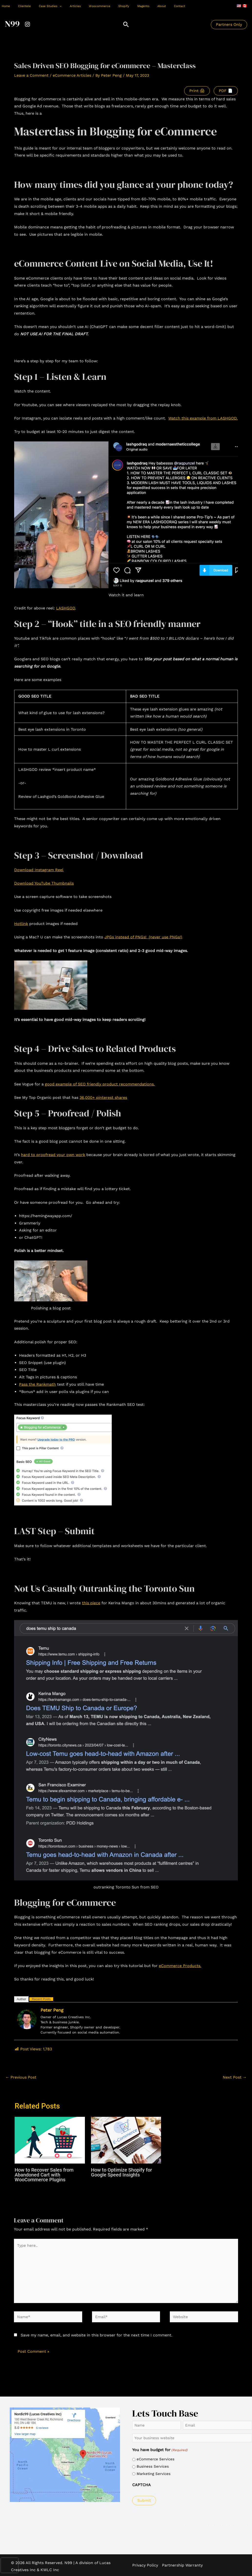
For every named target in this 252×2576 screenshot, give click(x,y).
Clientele (21, 6)
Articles (67, 6)
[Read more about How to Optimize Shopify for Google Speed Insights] (126, 2139)
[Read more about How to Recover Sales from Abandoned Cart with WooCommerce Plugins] (50, 2139)
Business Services (153, 2466)
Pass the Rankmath (37, 1384)
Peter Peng (51, 2010)
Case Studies (44, 6)
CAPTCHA (141, 2485)
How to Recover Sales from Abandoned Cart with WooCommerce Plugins (44, 2175)
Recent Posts (41, 1999)
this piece (91, 1603)
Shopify (111, 6)
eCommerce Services (155, 2459)
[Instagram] (27, 24)
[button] (54, 6)
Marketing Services (154, 2474)
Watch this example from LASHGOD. (203, 418)
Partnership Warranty (182, 2565)
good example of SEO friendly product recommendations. (100, 1084)
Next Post (235, 2077)
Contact (160, 6)
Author (21, 1999)
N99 (12, 24)
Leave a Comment (31, 75)
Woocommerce (89, 6)
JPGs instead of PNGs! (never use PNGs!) (143, 937)
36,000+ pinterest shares (103, 1097)
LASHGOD (65, 608)
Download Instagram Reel (38, 870)
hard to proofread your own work (53, 1154)
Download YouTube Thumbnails (44, 883)
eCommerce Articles (72, 75)
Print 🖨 (197, 90)
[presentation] (9, 2565)
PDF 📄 (226, 90)
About (144, 6)
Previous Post (20, 2077)
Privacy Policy (145, 2565)
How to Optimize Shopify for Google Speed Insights (121, 2172)
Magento (128, 6)
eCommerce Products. (180, 1965)
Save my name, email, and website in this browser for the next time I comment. (96, 2335)
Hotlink (21, 923)
